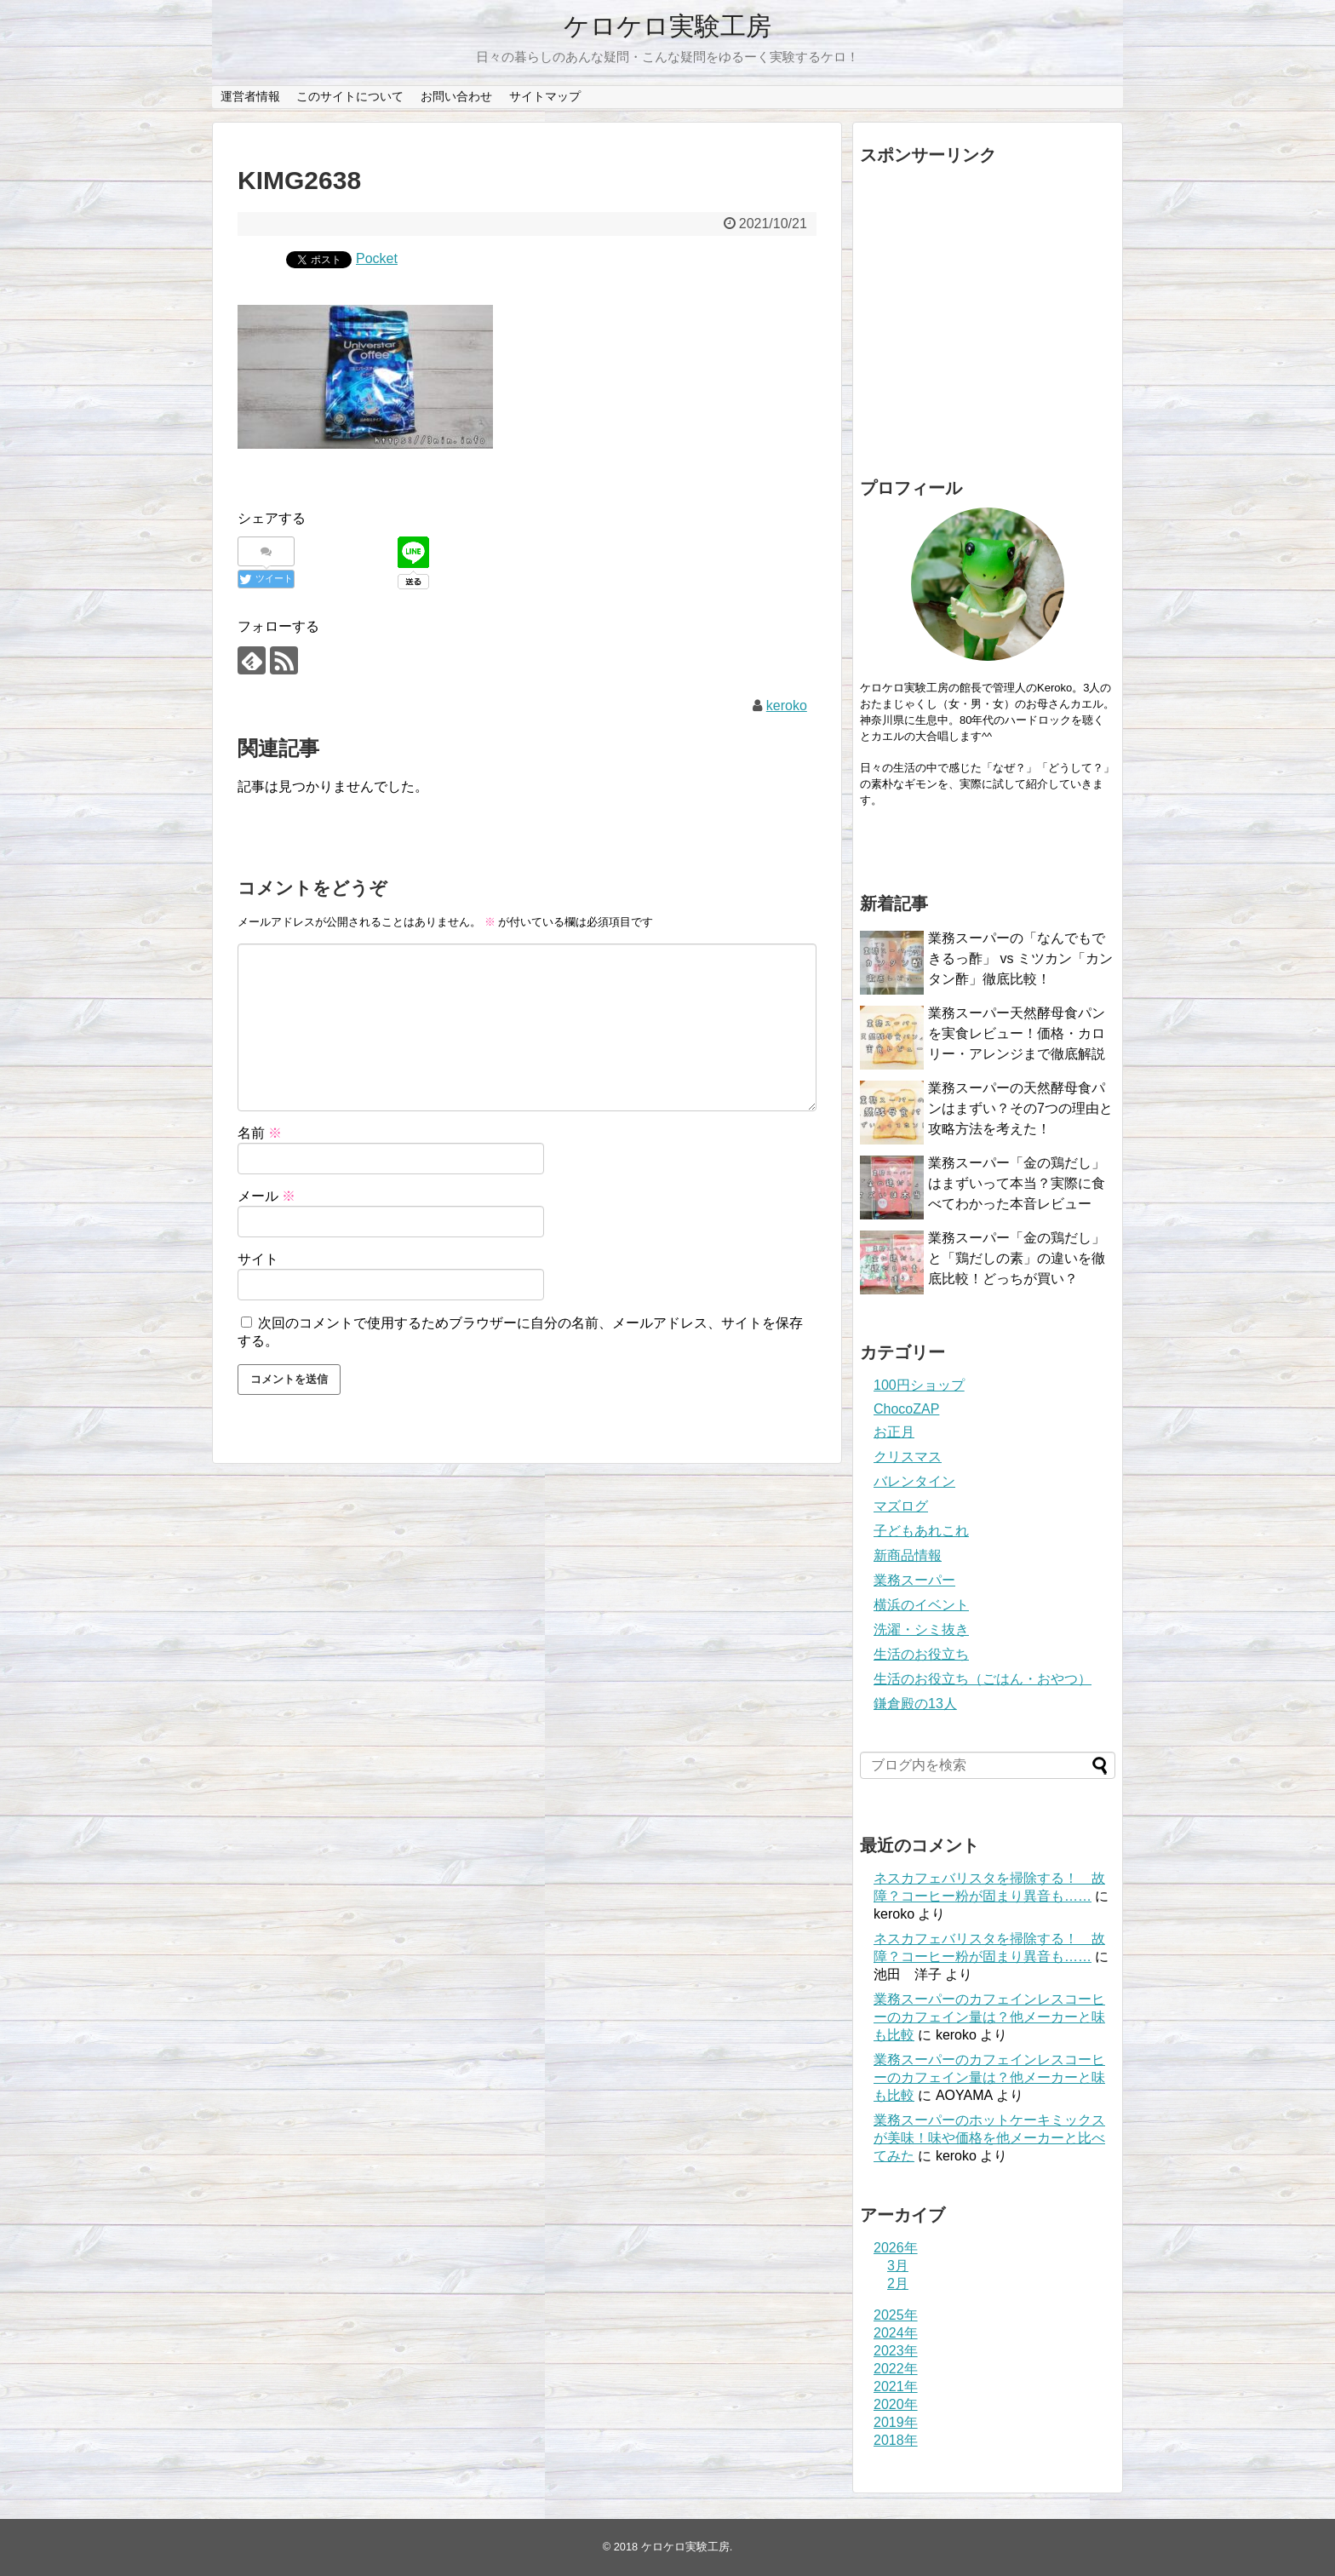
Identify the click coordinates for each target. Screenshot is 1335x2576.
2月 (897, 2283)
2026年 (896, 2247)
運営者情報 (250, 96)
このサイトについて (350, 96)
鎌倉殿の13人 (915, 1703)
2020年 (896, 2404)
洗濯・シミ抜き (921, 1629)
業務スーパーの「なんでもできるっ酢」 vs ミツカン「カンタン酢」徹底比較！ (1020, 958)
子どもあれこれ (921, 1530)
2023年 (896, 2351)
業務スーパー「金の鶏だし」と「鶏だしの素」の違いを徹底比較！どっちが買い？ (1016, 1258)
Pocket (377, 258)
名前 (260, 1133)
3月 (897, 2265)
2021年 (896, 2386)
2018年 (896, 2440)
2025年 (896, 2315)
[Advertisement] (987, 316)
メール (266, 1196)
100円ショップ (919, 1385)
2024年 (896, 2333)
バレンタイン (914, 1481)
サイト (258, 1259)
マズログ (901, 1506)
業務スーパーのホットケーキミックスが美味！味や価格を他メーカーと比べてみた (989, 2138)
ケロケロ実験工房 (667, 26)
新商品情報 (908, 1555)
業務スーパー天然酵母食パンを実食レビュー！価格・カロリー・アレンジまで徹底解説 (1016, 1033)
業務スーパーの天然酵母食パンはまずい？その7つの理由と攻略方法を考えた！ (1020, 1108)
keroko (786, 705)
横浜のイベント (921, 1605)
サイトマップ (545, 96)
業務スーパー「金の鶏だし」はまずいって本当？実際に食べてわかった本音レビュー (1016, 1183)
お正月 (894, 1432)
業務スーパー (914, 1580)
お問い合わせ (456, 96)
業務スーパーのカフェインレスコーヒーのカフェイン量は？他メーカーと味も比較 (989, 2017)
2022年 (896, 2368)
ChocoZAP (906, 1409)
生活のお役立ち (921, 1654)
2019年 (896, 2422)
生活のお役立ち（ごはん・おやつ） (982, 1679)
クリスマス (908, 1456)
